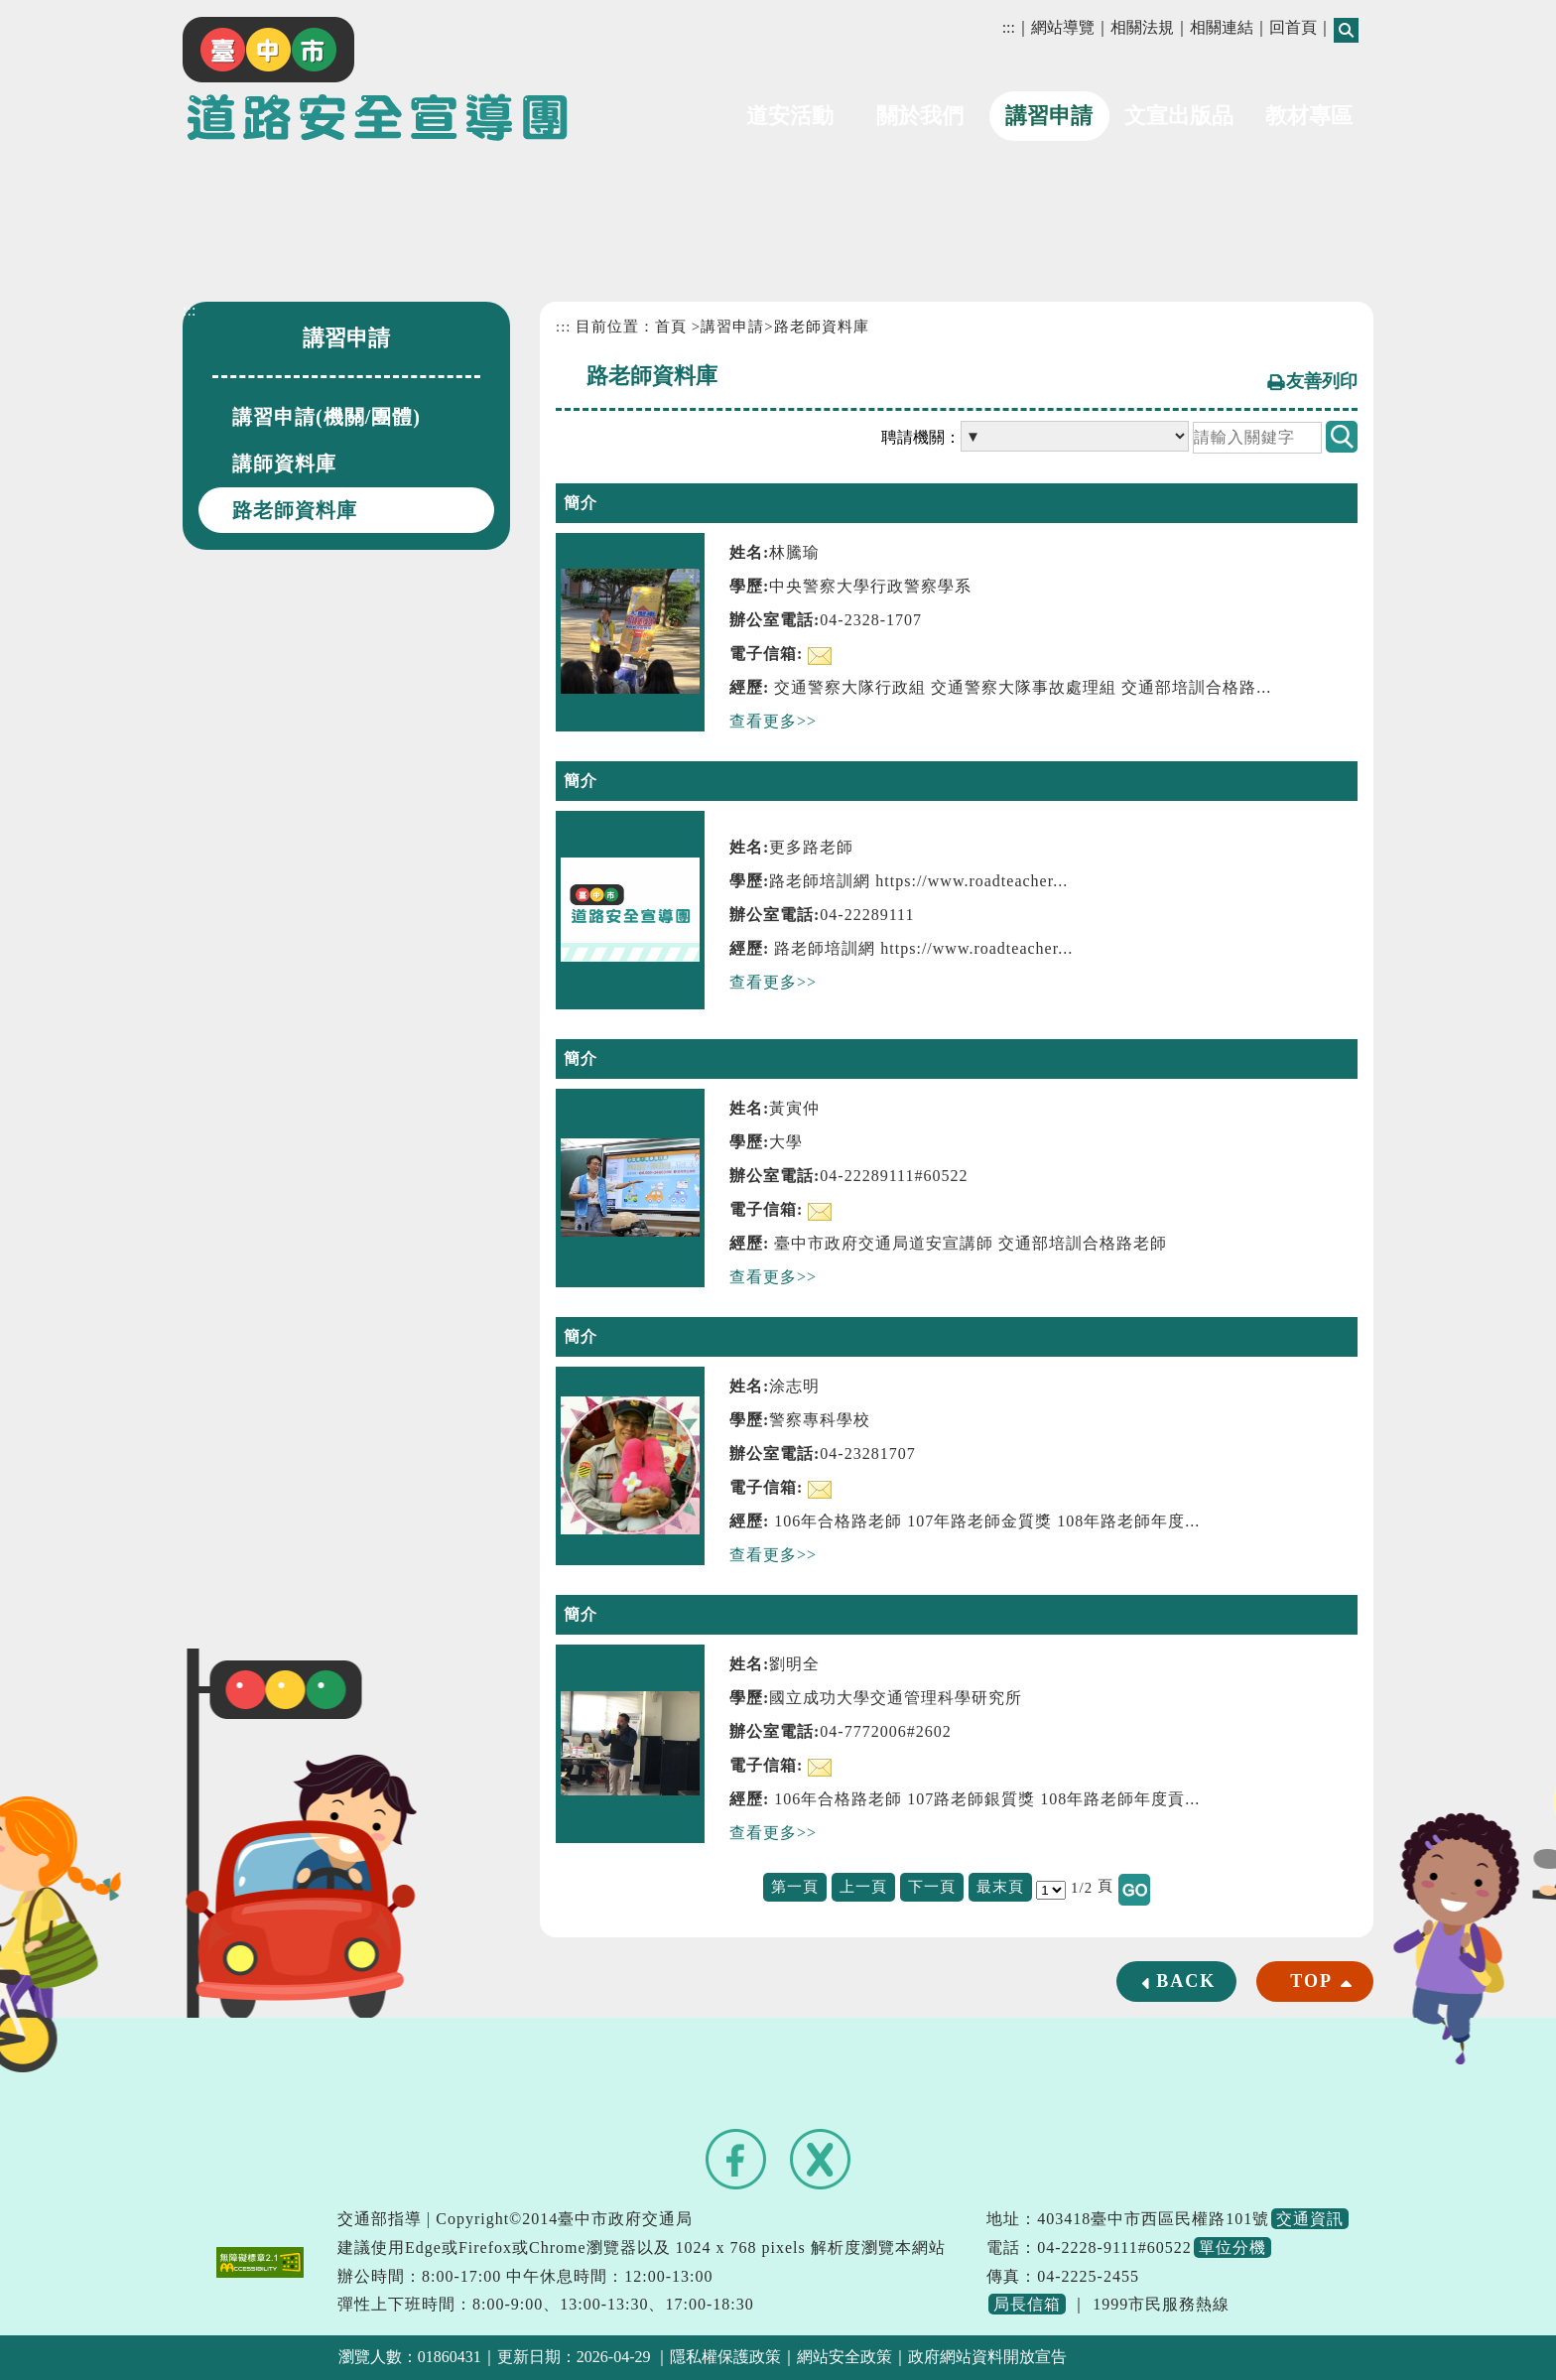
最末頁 (1000, 1887)
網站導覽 (1063, 27)
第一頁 (795, 1887)
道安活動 (790, 115)
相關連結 (1221, 27)
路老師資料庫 (294, 510)
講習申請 (1049, 115)
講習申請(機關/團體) (326, 417)
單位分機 (1232, 2247)
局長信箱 (1027, 2304)
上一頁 (863, 1887)
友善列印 (1322, 381)
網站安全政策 (844, 2356)
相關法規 (1142, 27)
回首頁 (1293, 27)
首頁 (671, 326)
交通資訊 (1310, 2218)
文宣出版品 (1178, 115)
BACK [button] (1186, 1981)
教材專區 (1309, 115)
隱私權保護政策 (725, 2356)
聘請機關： (921, 437)
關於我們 (920, 115)
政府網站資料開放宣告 (987, 2356)
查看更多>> (773, 721)
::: (1008, 27)
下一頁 (932, 1887)
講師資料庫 (284, 463)
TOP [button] (1311, 1981)
